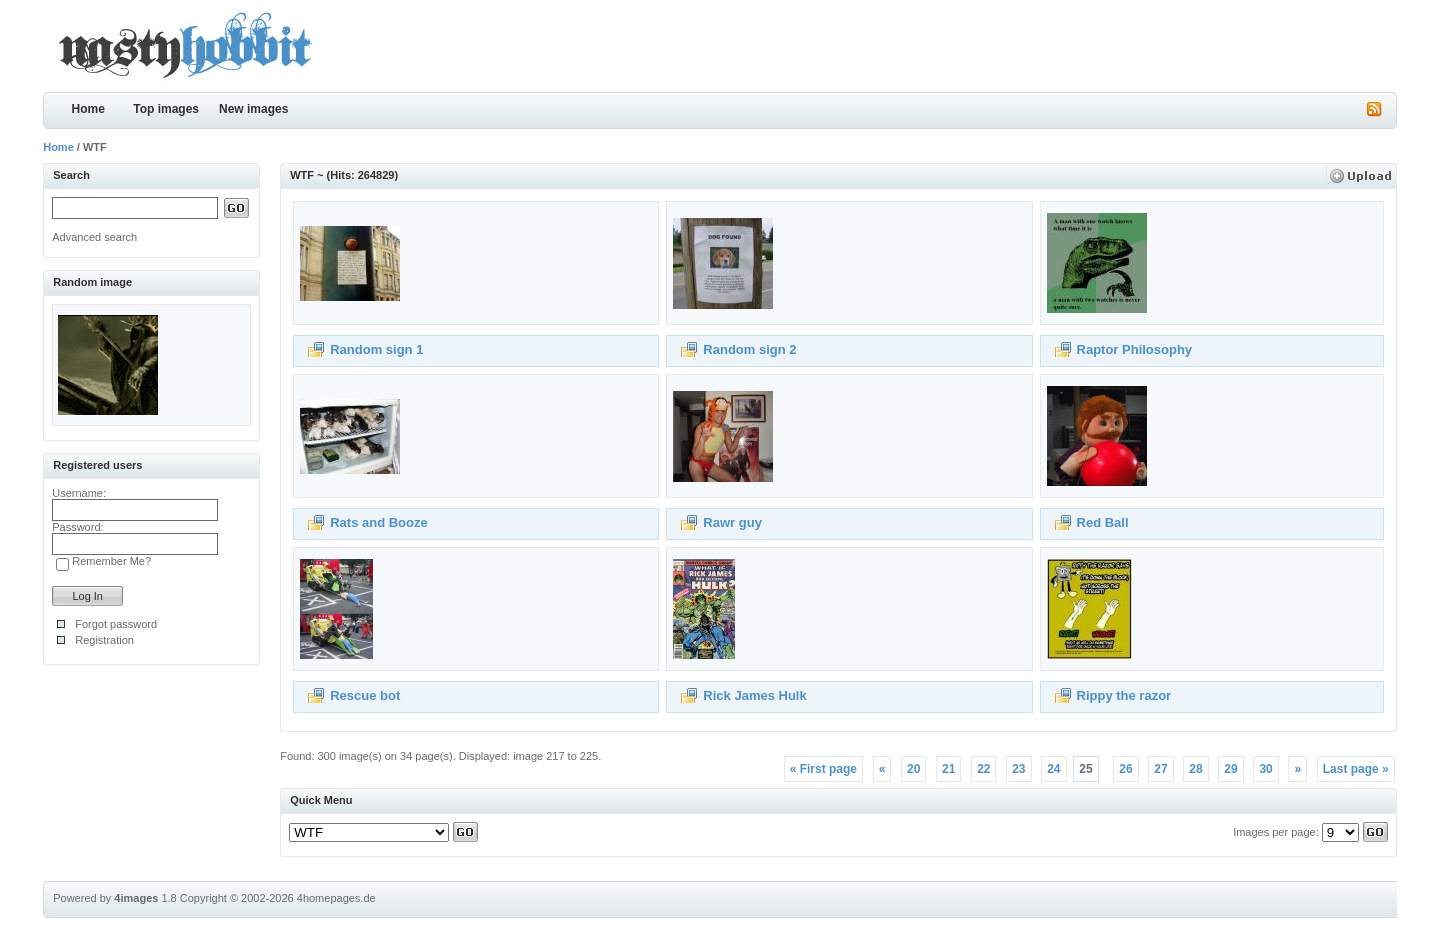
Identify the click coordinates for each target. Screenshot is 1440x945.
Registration (104, 640)
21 (948, 769)
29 (1230, 769)
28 (1195, 769)
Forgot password (116, 624)
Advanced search (94, 237)
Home (88, 109)
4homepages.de (336, 898)
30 (1265, 769)
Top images (166, 109)
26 (1125, 769)
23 (1018, 769)
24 (1053, 769)
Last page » (1356, 769)
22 (983, 769)
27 (1160, 769)
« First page (823, 769)
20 (913, 769)
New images (253, 109)
